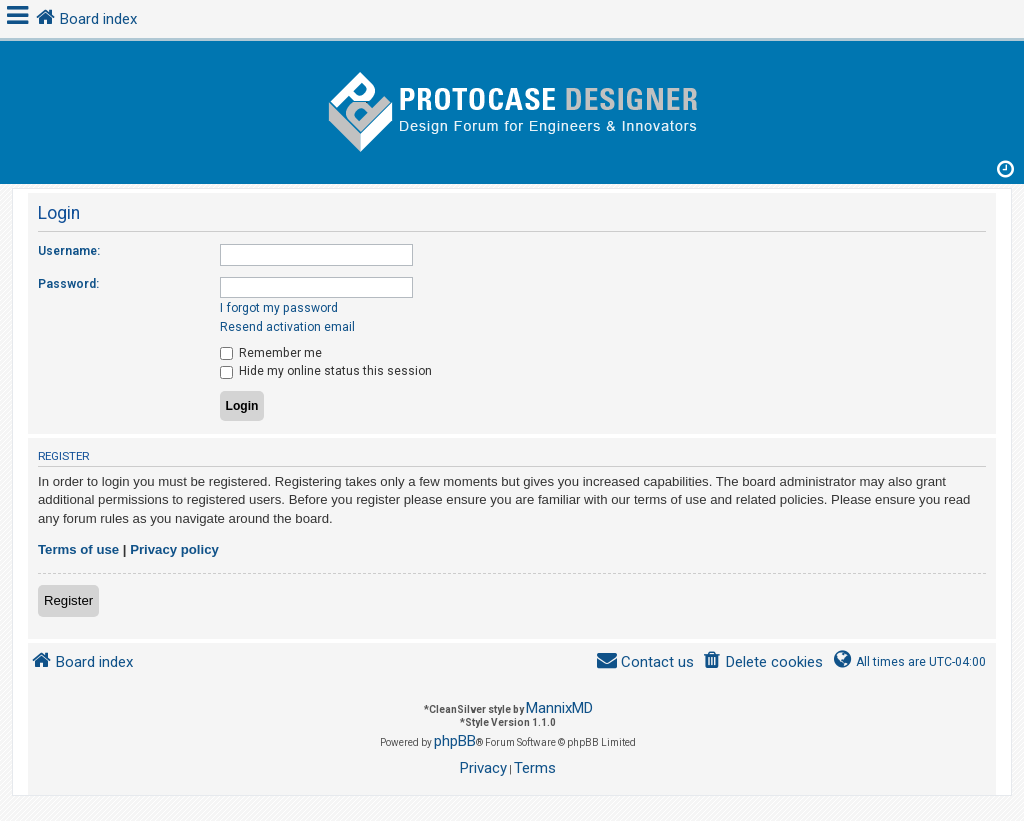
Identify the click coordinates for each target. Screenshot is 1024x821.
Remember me (271, 353)
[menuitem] (762, 662)
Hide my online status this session (326, 371)
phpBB (455, 741)
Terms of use (78, 549)
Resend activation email (287, 327)
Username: (69, 251)
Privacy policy (174, 549)
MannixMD (559, 708)
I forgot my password (279, 308)
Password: (68, 284)
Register (68, 600)
